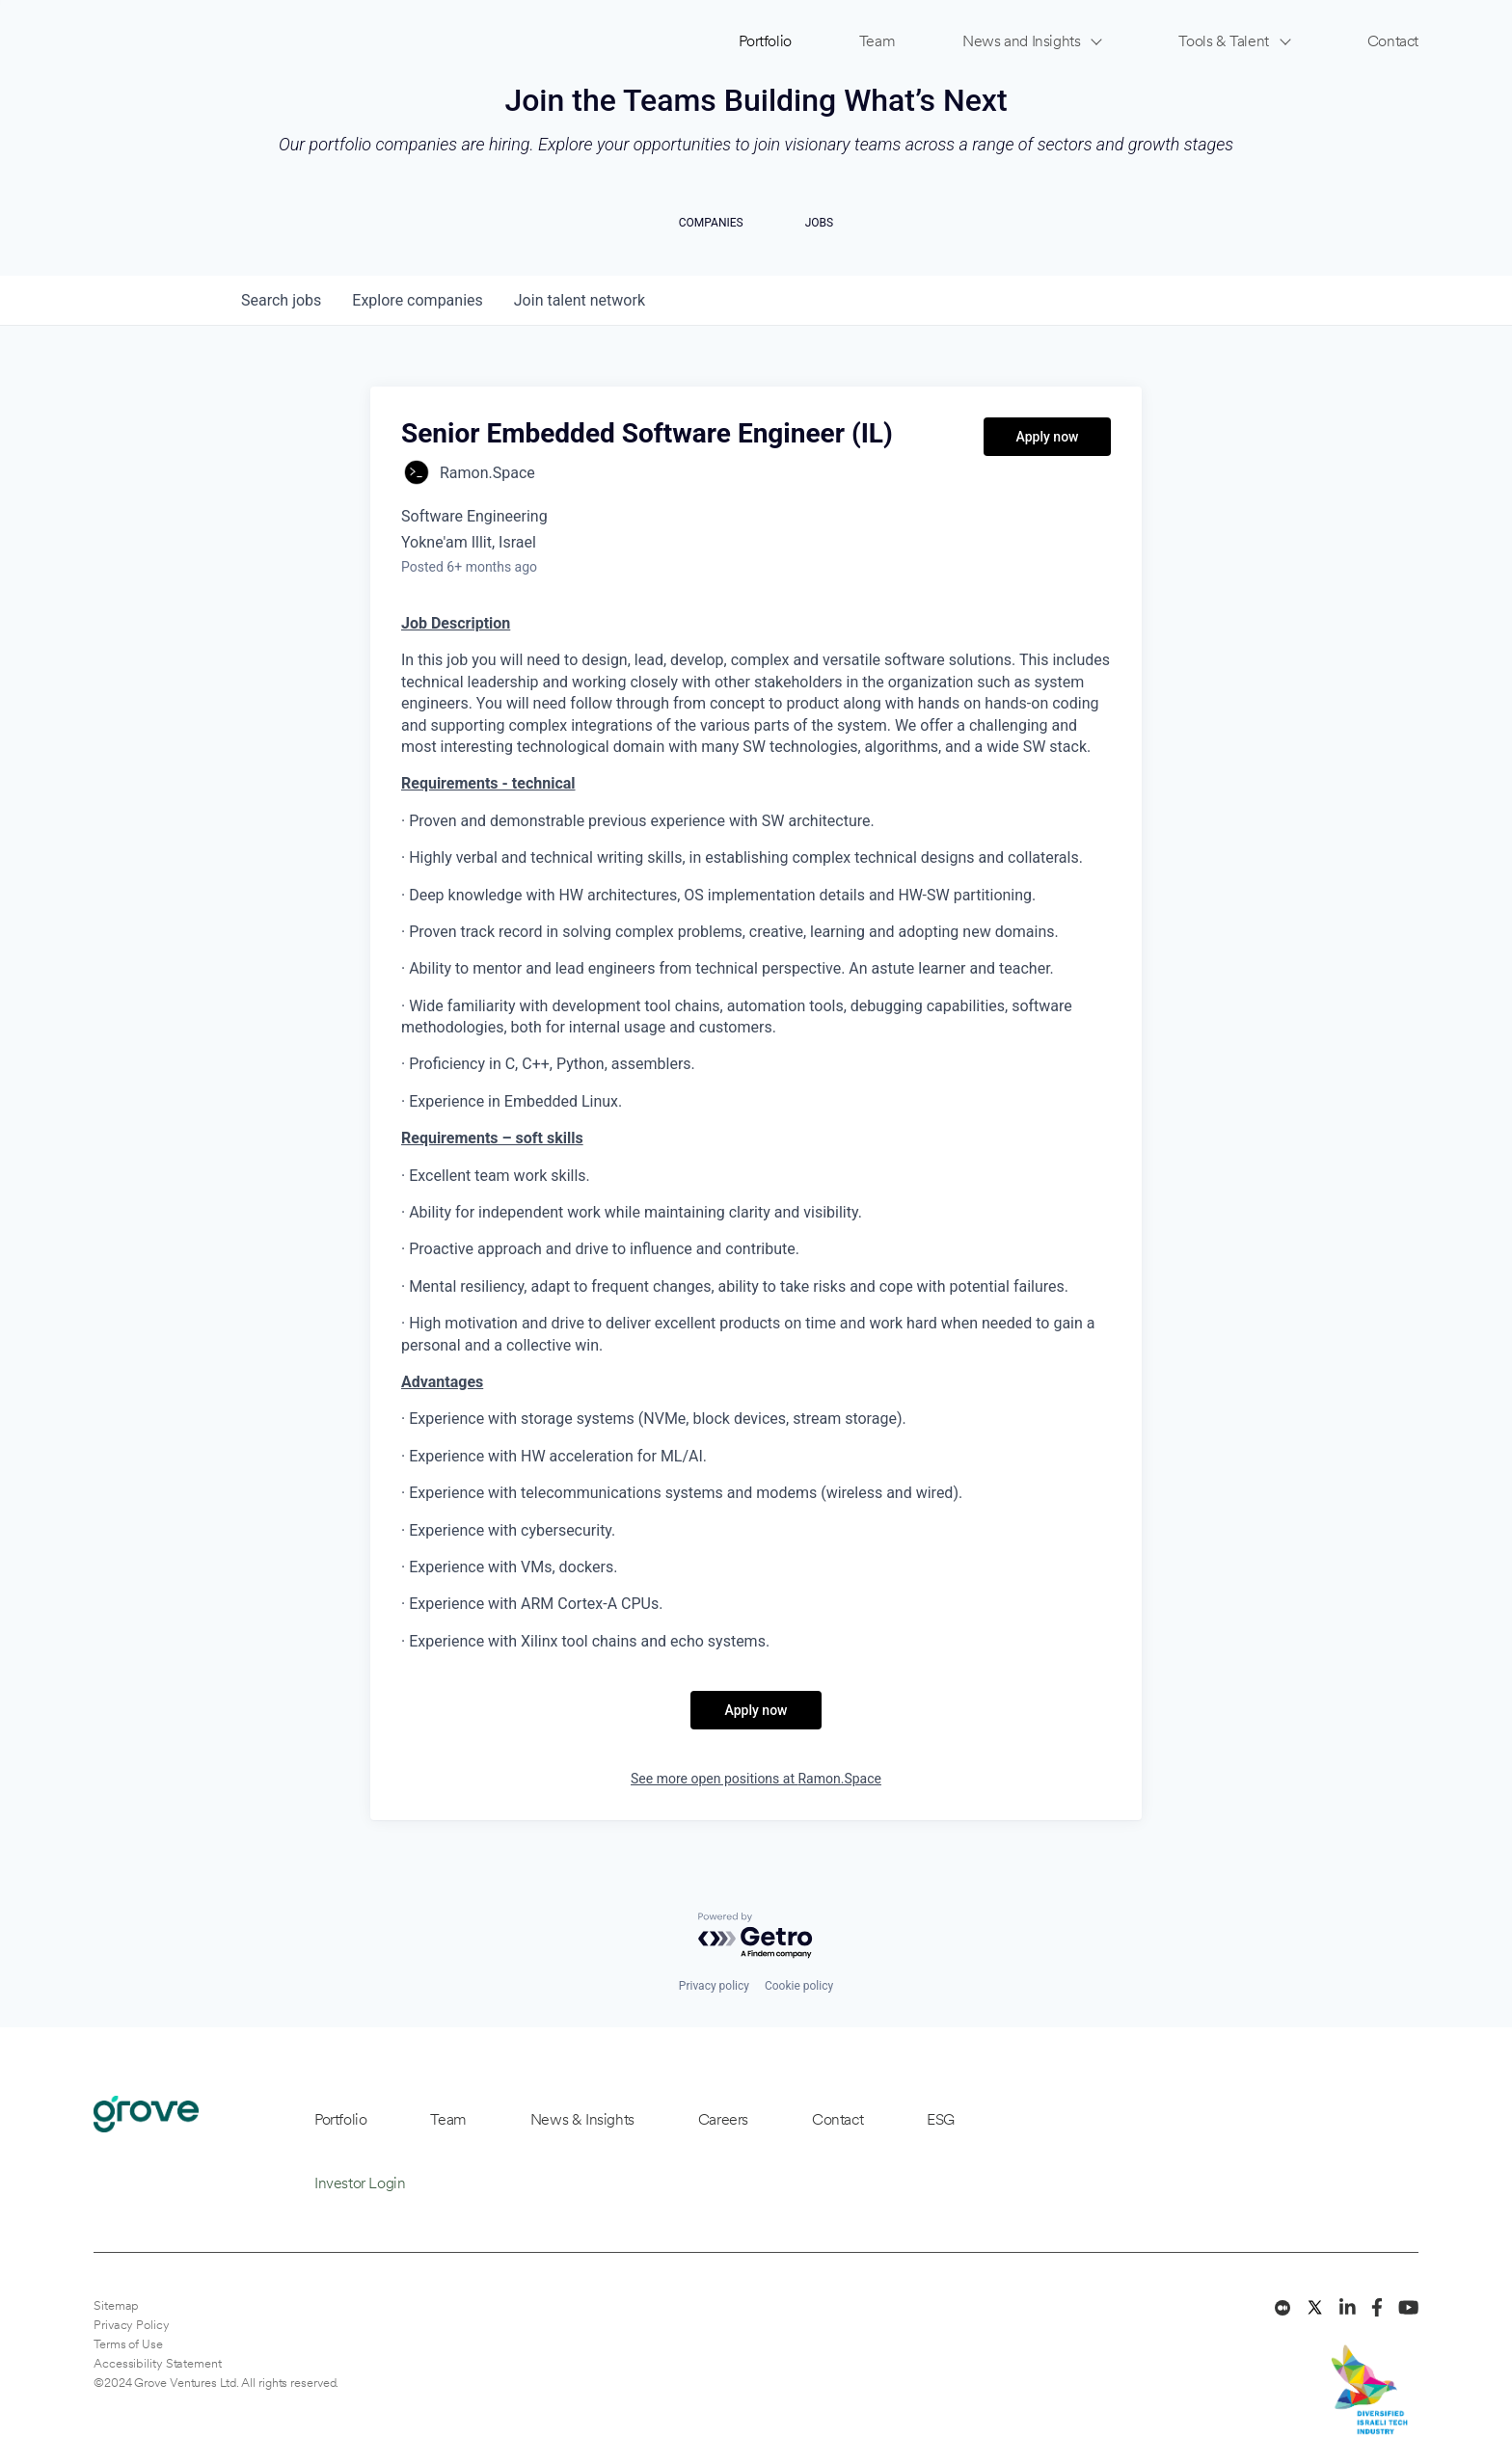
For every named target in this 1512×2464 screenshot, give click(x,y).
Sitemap (116, 2305)
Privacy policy (714, 1986)
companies (417, 300)
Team (877, 41)
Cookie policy (799, 1986)
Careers (723, 2119)
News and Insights (1021, 41)
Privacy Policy (132, 2324)
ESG (941, 2119)
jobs (281, 300)
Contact (1392, 41)
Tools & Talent (1223, 41)
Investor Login (359, 2183)
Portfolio (765, 41)
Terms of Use (128, 2344)
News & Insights (582, 2119)
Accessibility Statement (158, 2363)
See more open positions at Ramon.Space (756, 1778)
